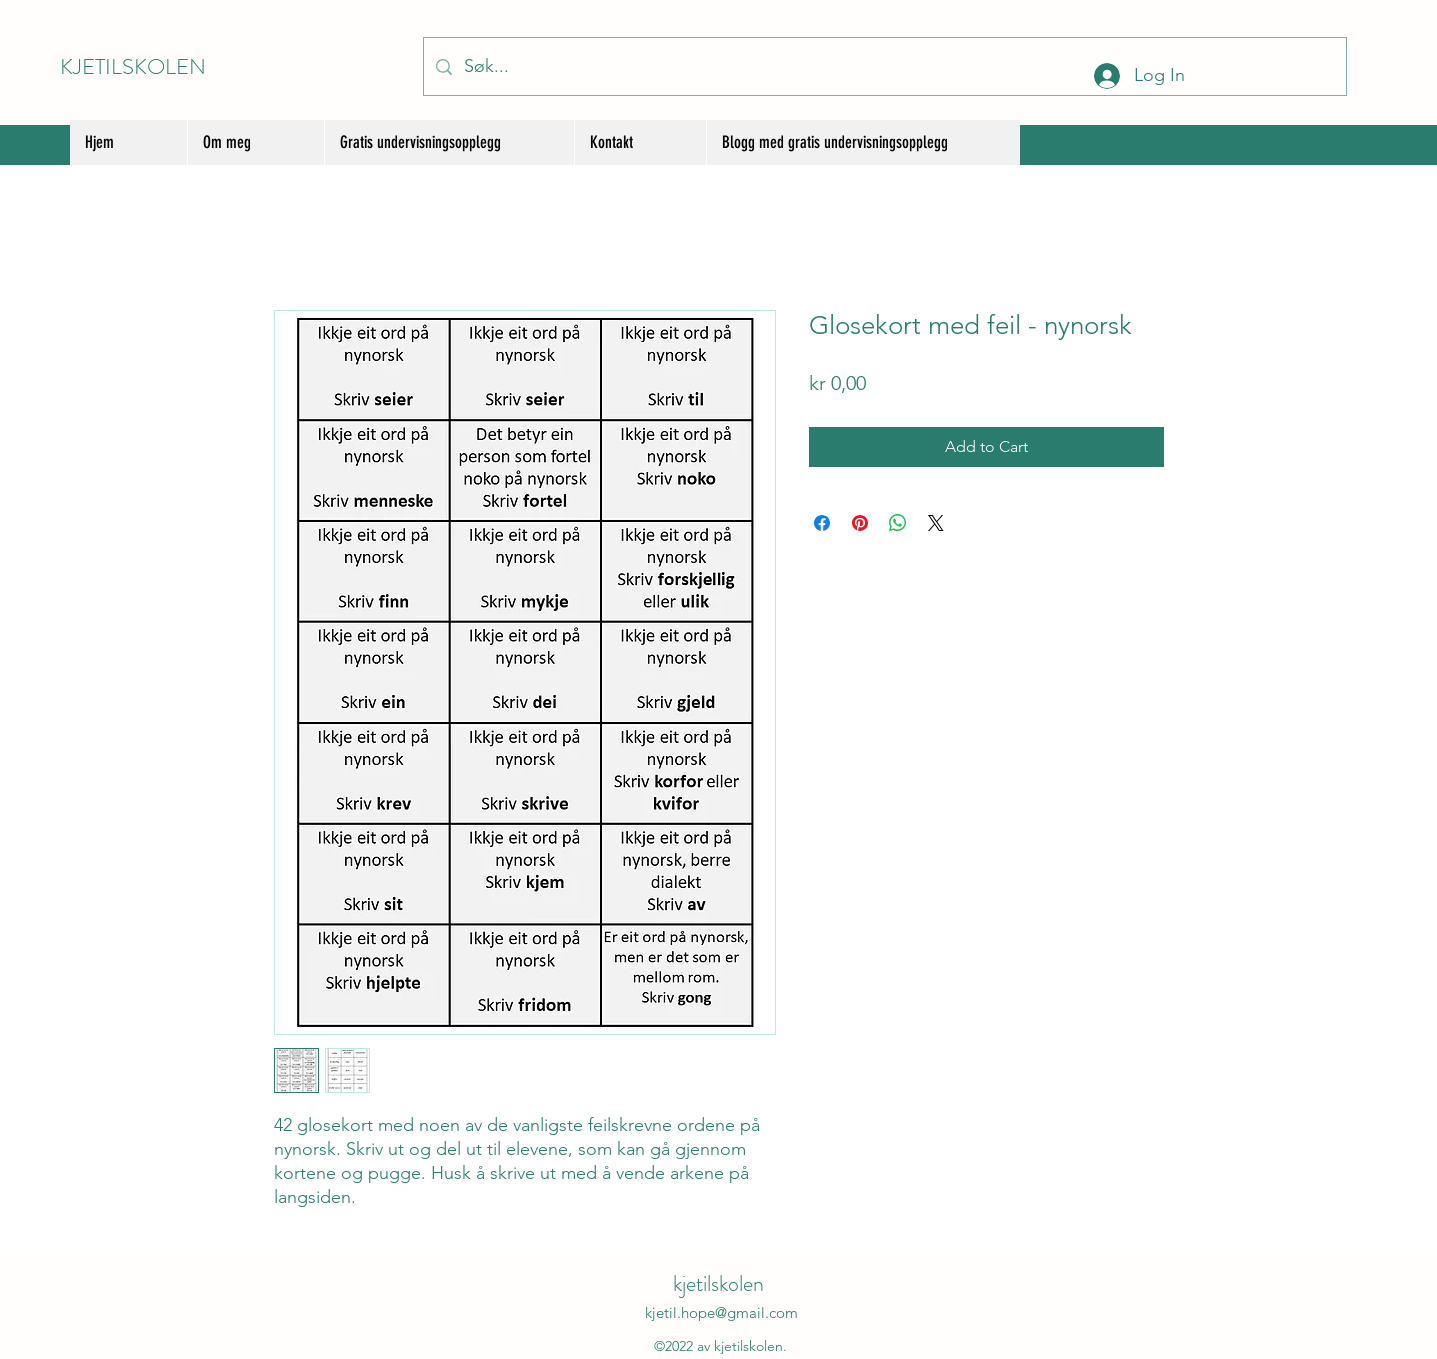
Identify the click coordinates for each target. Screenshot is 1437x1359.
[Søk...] (884, 66)
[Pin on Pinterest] (860, 523)
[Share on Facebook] (822, 523)
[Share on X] (936, 523)
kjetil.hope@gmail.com (721, 1312)
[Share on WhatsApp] (898, 523)
